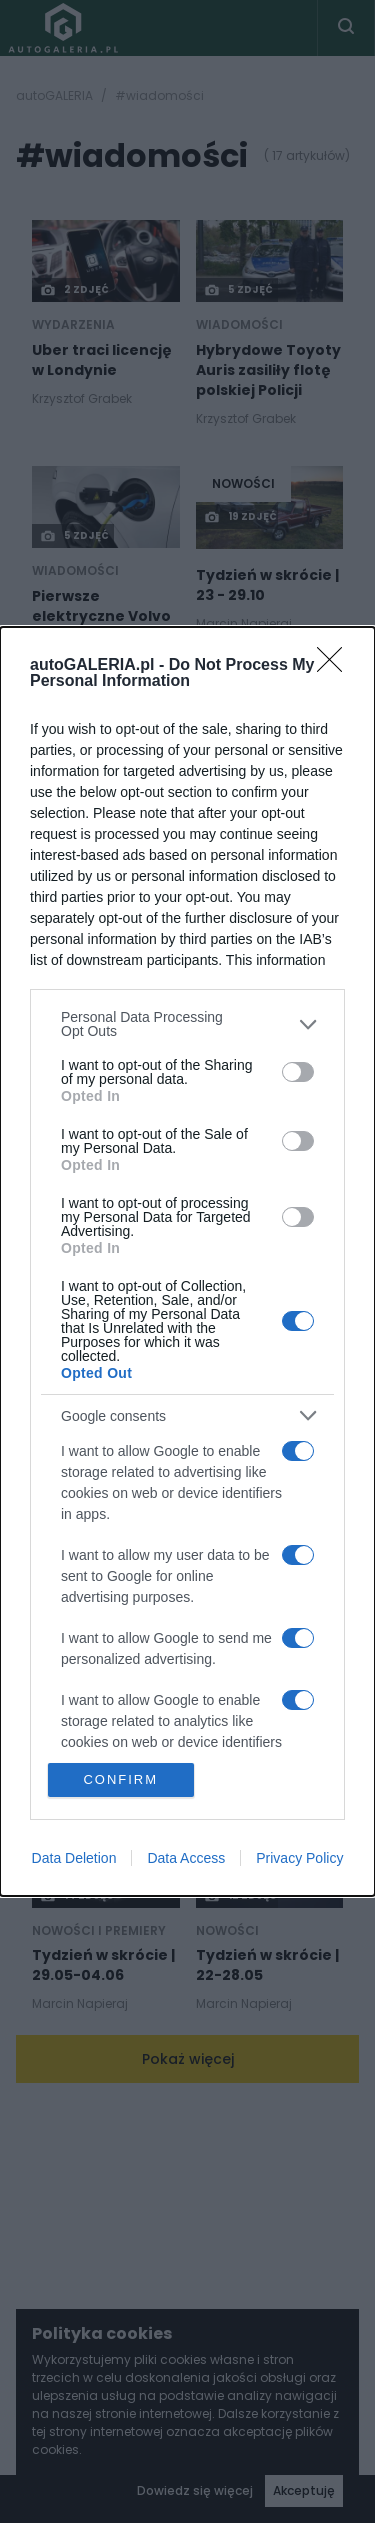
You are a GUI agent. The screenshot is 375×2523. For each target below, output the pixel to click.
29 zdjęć (234, 782)
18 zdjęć (76, 782)
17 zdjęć (240, 1424)
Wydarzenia (73, 325)
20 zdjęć (234, 1008)
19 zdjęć (240, 517)
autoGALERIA (54, 96)
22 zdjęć (234, 1670)
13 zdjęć (76, 1008)
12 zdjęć (240, 1896)
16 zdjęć (76, 1218)
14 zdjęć (77, 1896)
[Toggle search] (346, 28)
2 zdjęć (74, 290)
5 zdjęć (238, 290)
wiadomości (239, 325)
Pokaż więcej (188, 2059)
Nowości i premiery (263, 1705)
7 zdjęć (238, 1218)
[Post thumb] (106, 261)
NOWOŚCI (243, 483)
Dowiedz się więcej (195, 2490)
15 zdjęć (76, 1670)
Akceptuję (304, 2490)
